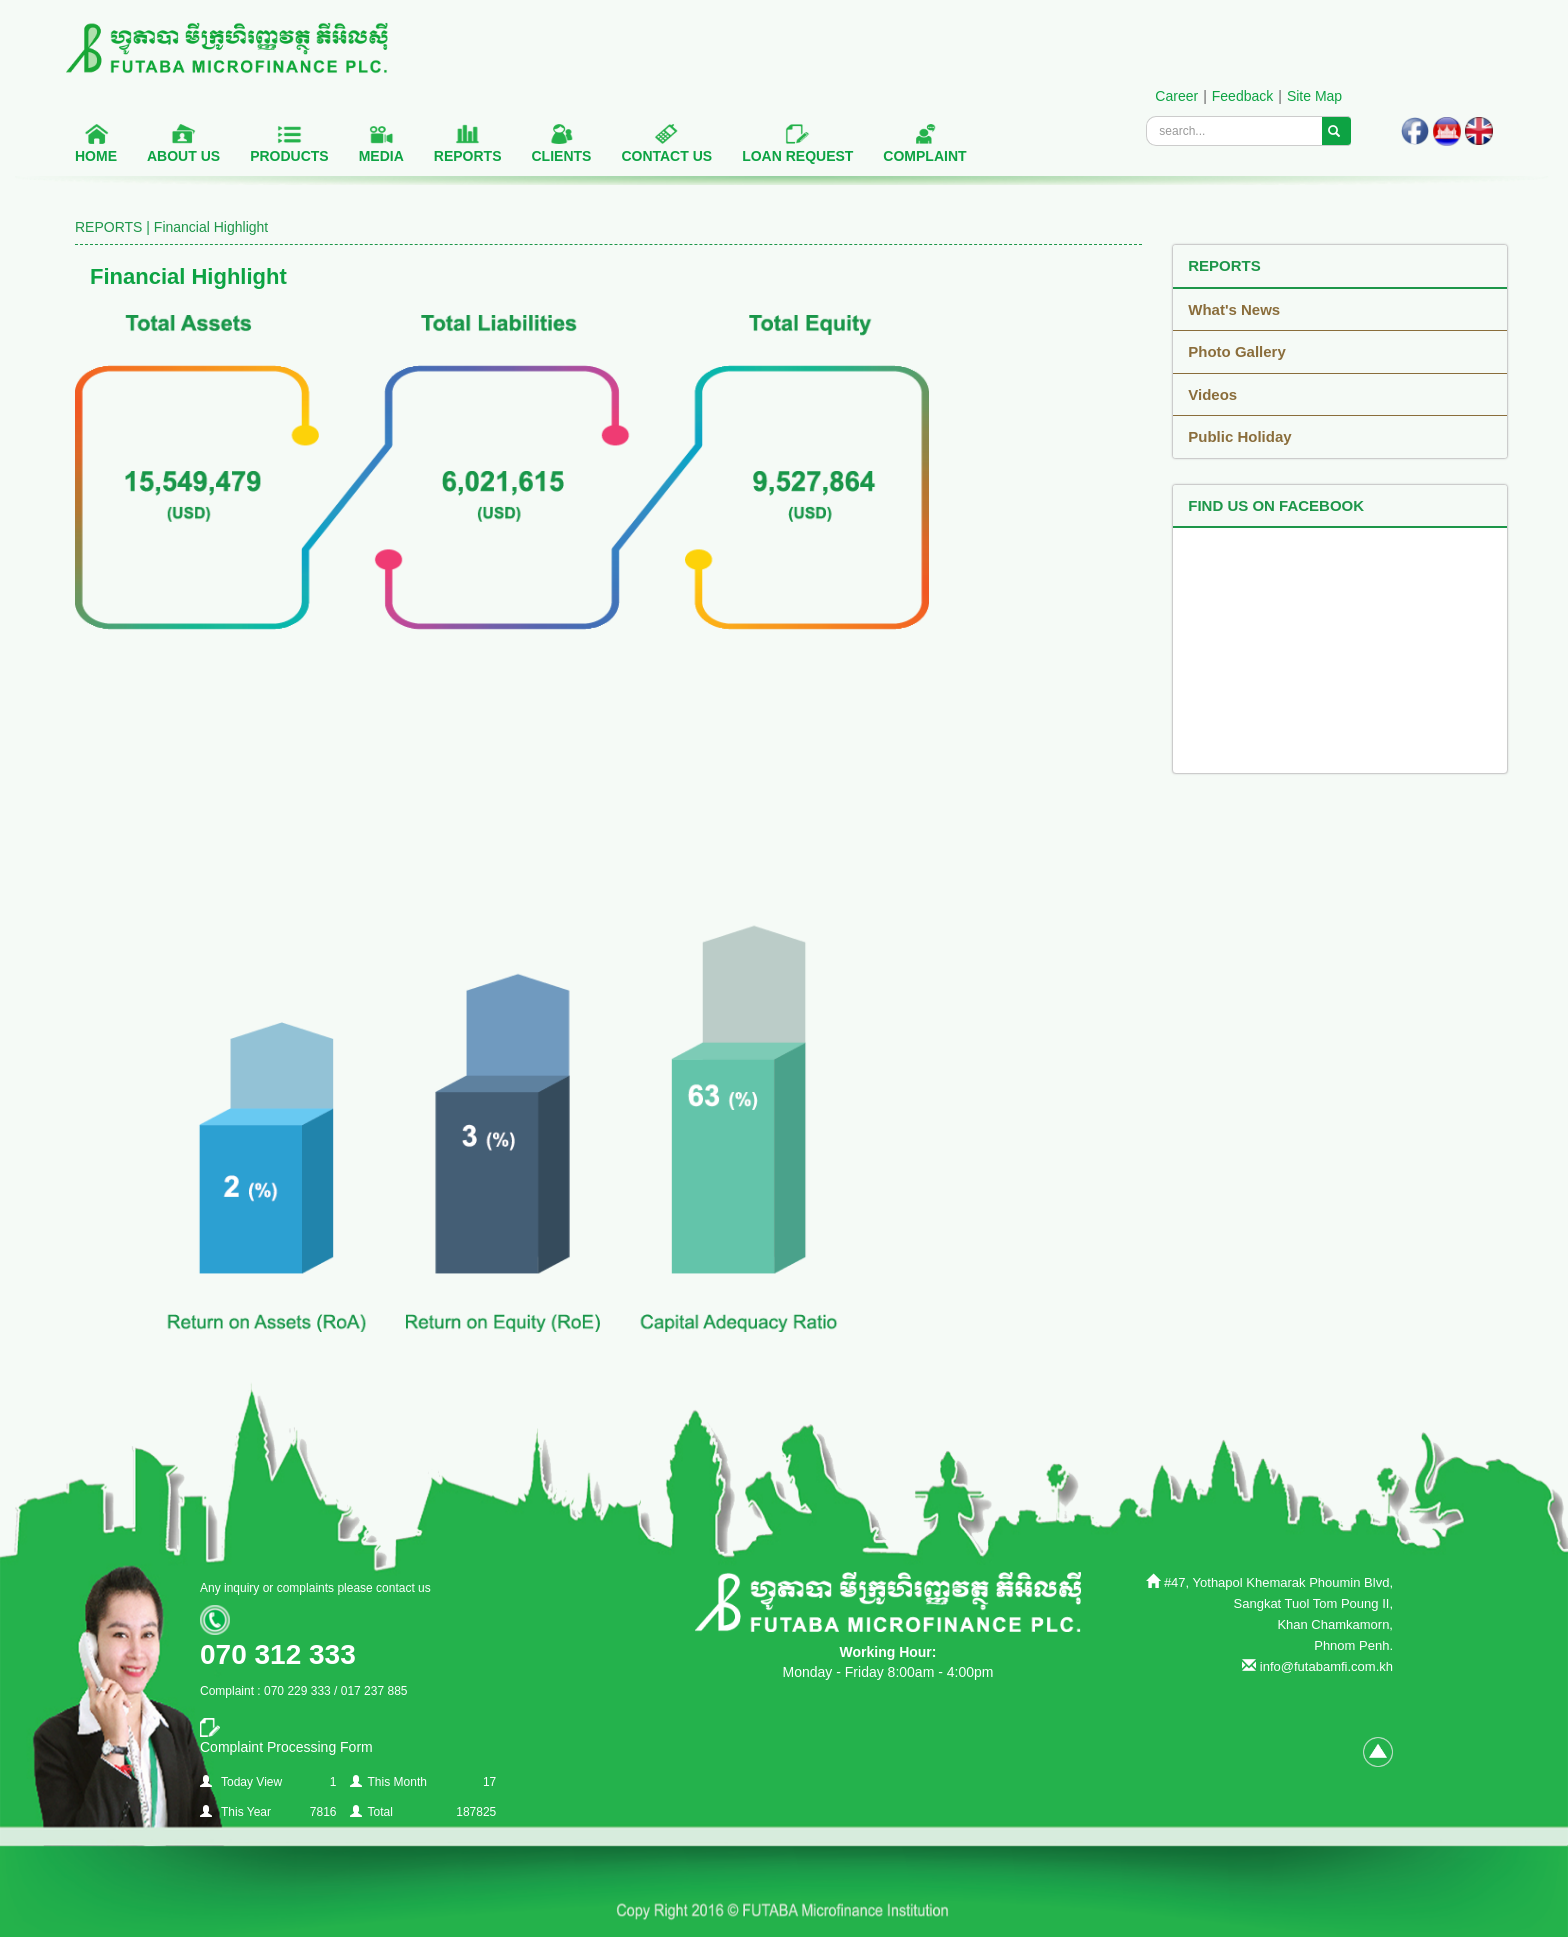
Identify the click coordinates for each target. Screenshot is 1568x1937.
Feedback (1242, 96)
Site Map (1314, 96)
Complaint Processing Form (286, 1747)
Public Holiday (1239, 436)
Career (1176, 96)
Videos (1212, 394)
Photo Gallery (1237, 351)
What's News (1234, 309)
